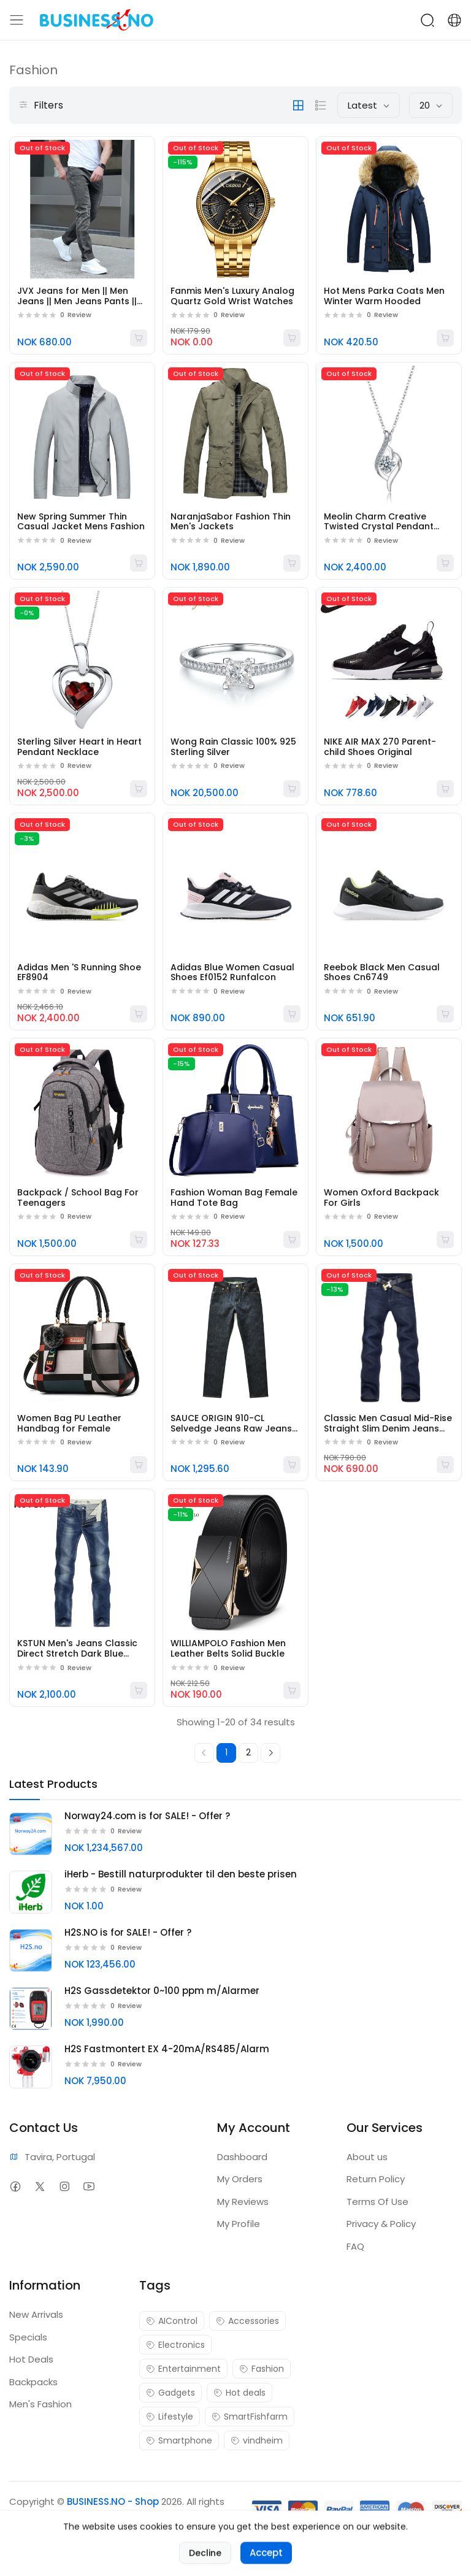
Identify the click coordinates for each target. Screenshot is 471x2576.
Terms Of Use (377, 2201)
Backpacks (33, 2381)
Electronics (175, 2345)
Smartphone (179, 2440)
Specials (28, 2337)
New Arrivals (36, 2314)
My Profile (238, 2223)
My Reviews (243, 2201)
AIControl (171, 2321)
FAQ (355, 2246)
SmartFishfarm (250, 2416)
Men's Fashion (40, 2404)
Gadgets (170, 2392)
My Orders (239, 2178)
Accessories (247, 2321)
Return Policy (376, 2178)
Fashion (261, 2369)
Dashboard (242, 2156)
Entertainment (183, 2369)
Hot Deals (31, 2359)
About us (367, 2156)
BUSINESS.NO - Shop (113, 2501)
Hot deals (239, 2392)
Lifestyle (169, 2416)
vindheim (257, 2440)
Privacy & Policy (381, 2223)
